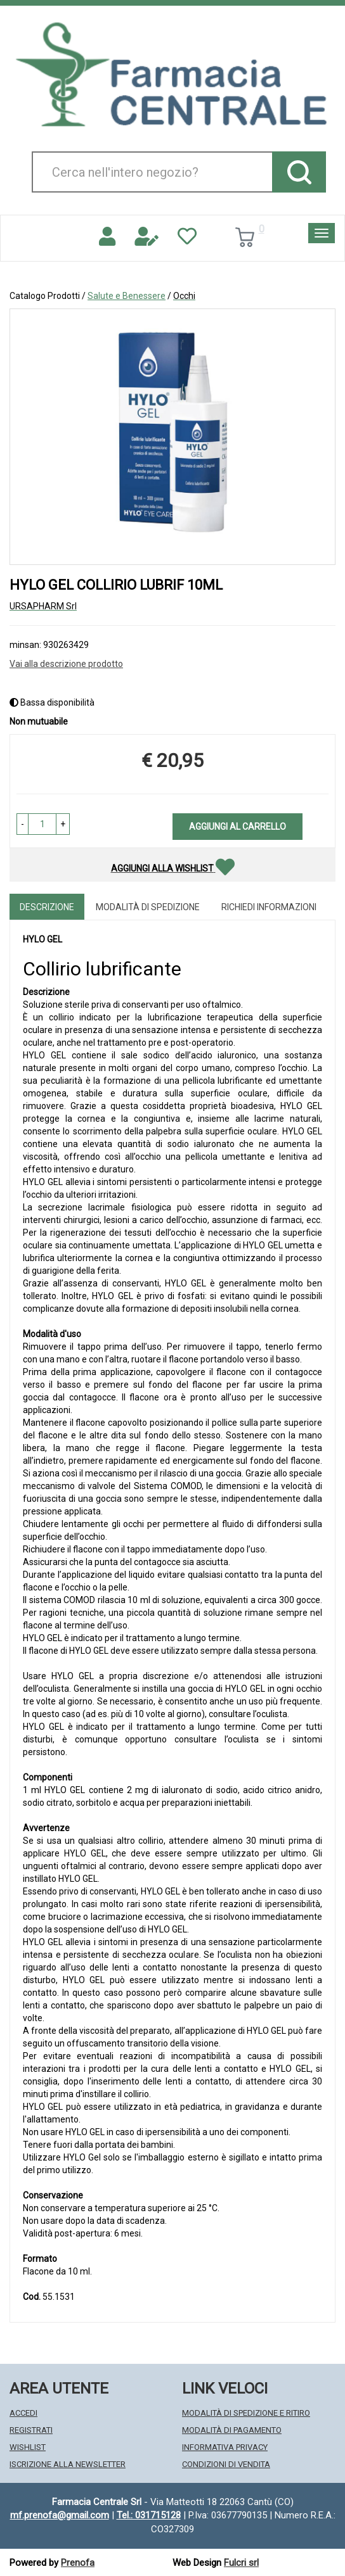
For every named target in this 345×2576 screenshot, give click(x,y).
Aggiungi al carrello (237, 827)
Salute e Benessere (127, 296)
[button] (22, 824)
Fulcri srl (241, 2562)
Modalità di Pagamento (232, 2430)
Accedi (23, 2413)
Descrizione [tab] (47, 907)
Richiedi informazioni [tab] (268, 907)
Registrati (31, 2430)
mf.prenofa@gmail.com (59, 2515)
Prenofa (77, 2562)
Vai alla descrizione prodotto (66, 664)
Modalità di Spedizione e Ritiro (246, 2413)
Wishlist (28, 2447)
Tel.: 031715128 (149, 2515)
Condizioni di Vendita (226, 2464)
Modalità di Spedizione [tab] (148, 907)
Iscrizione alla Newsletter (68, 2464)
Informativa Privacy (225, 2447)
